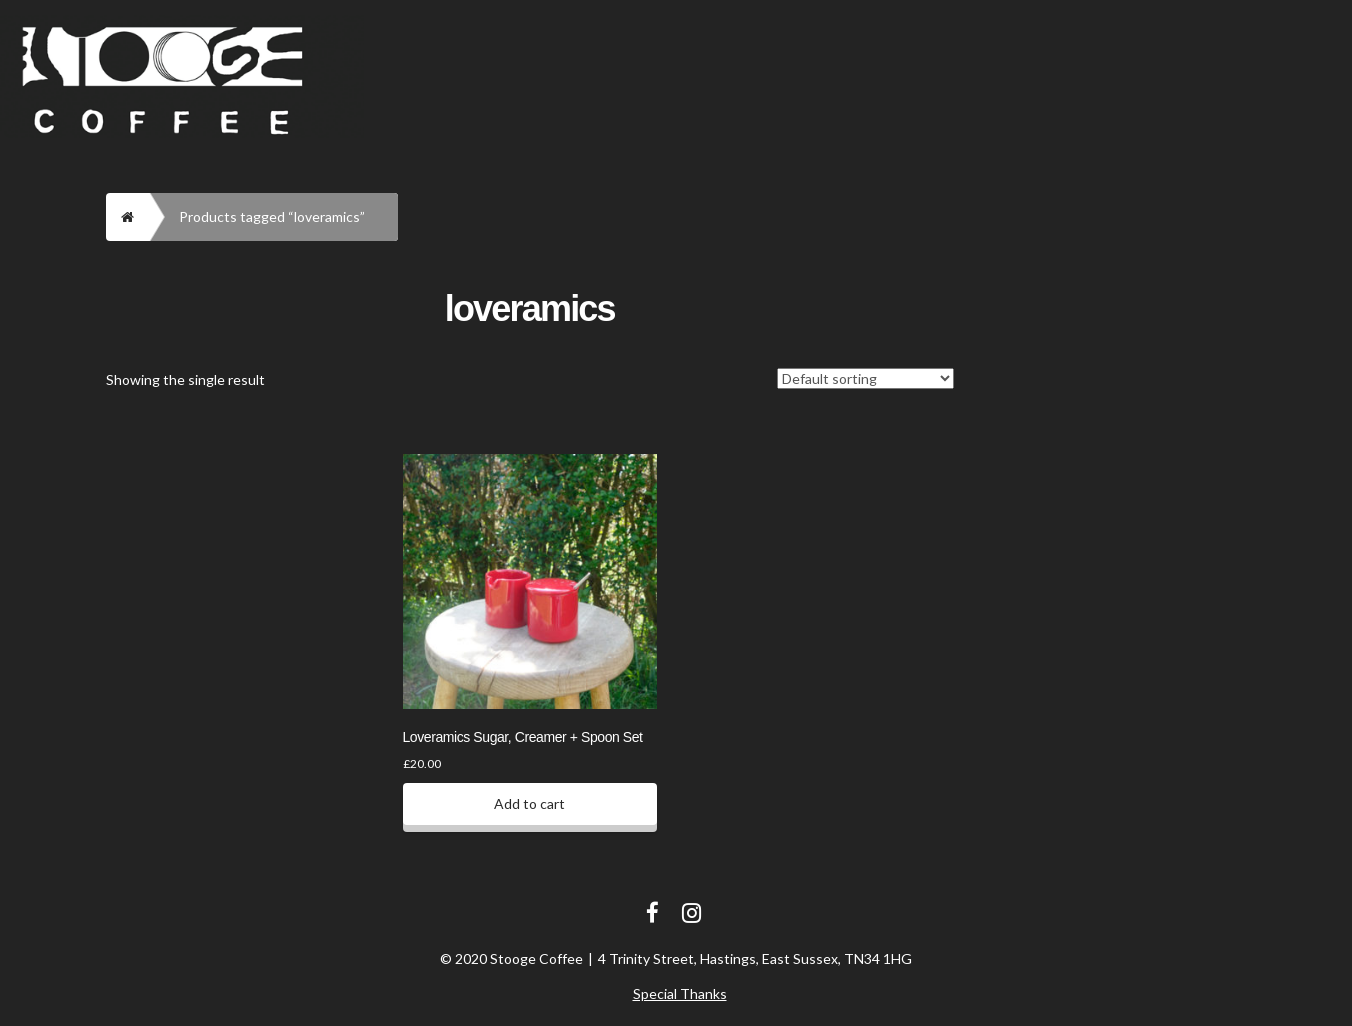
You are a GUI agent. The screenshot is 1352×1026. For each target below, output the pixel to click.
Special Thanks (680, 993)
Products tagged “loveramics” (272, 216)
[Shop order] (865, 378)
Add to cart (529, 803)
